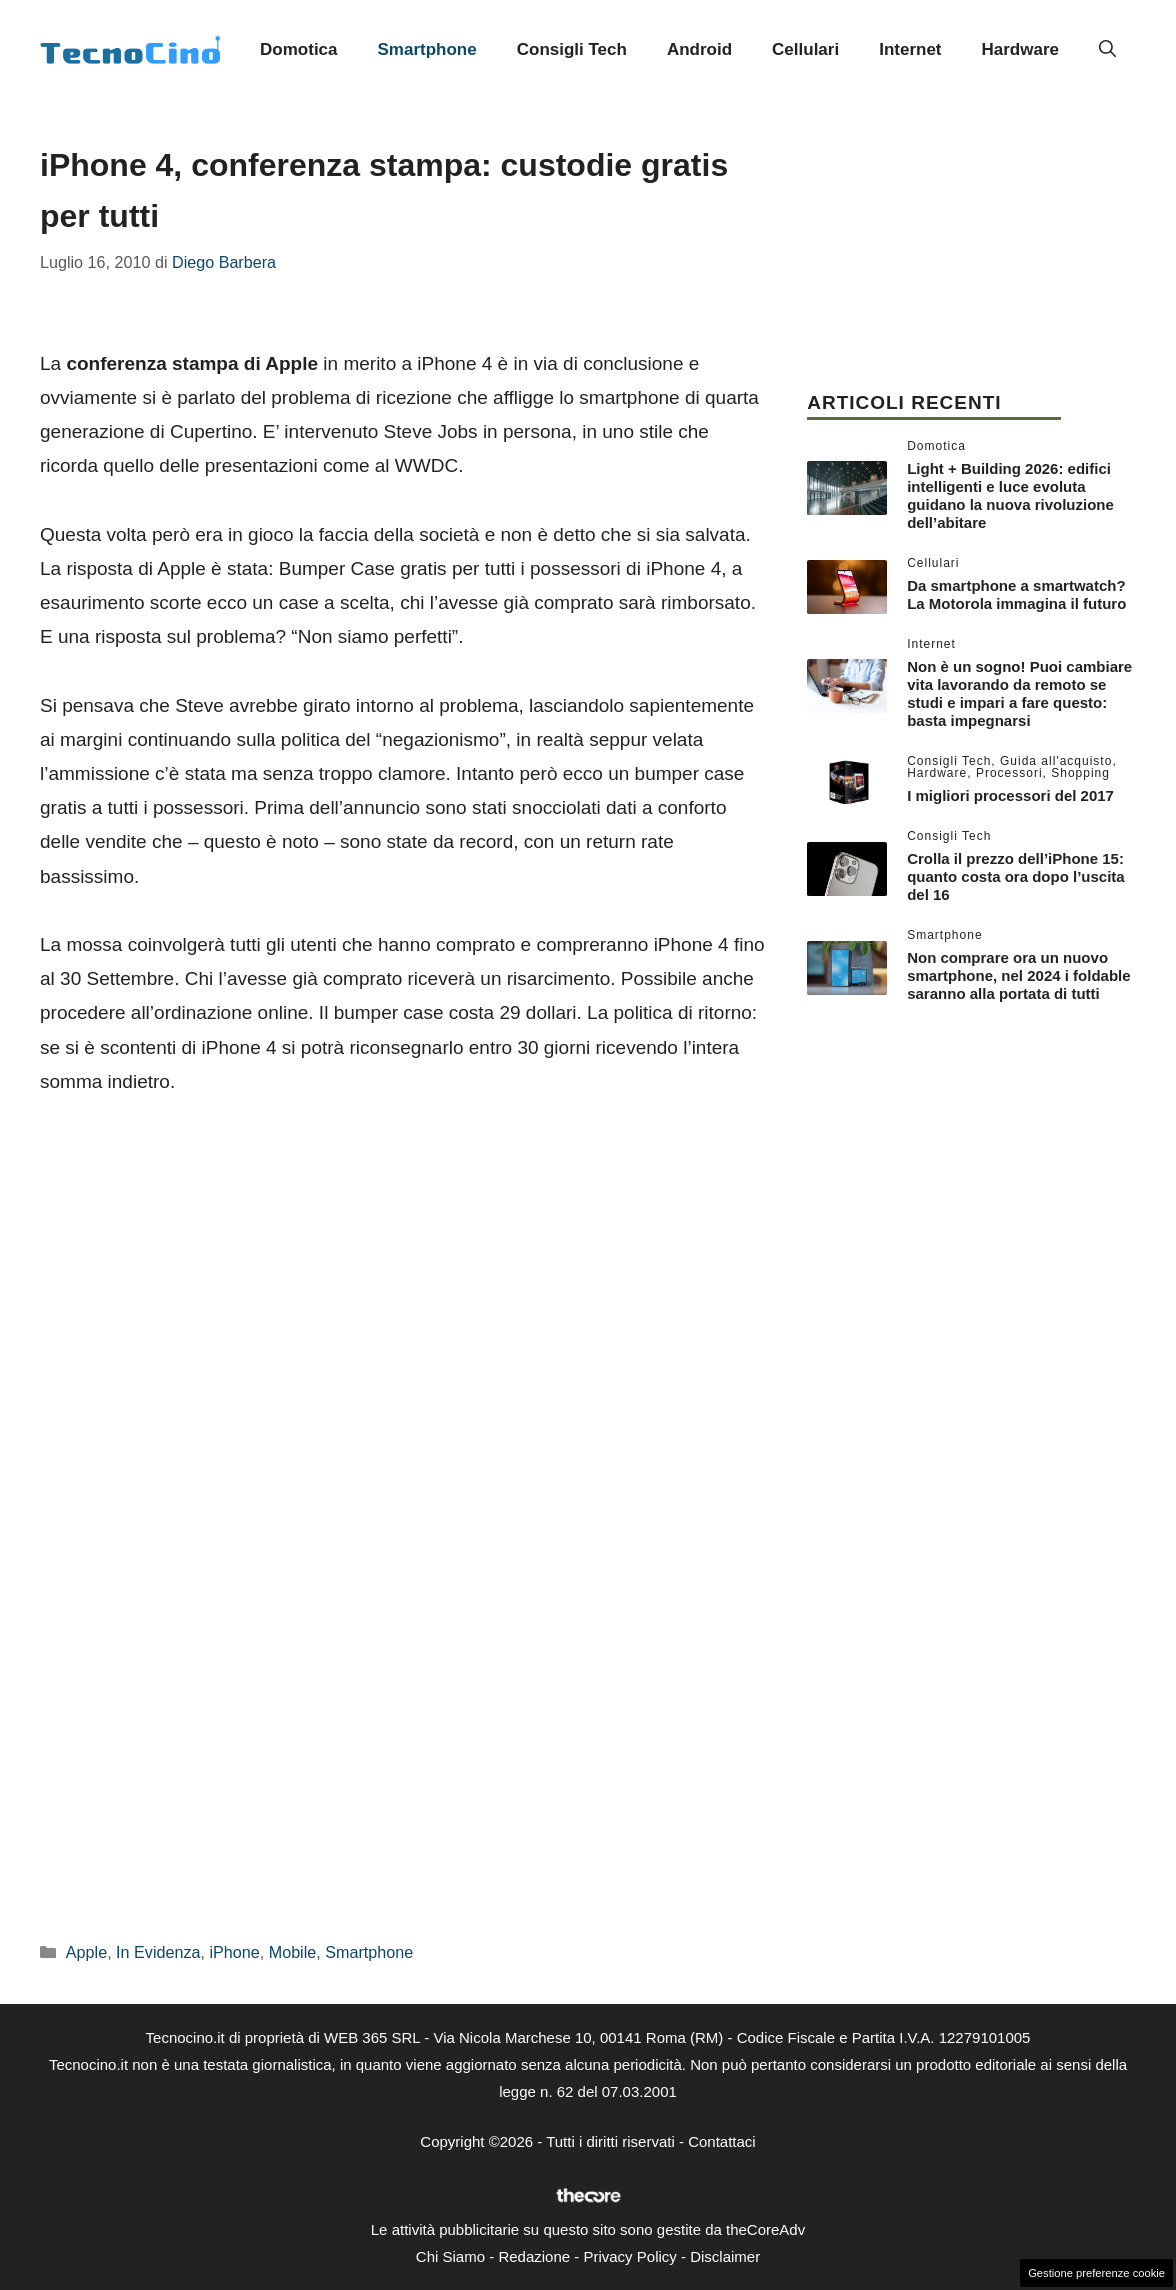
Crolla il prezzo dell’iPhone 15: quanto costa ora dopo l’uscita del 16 (1016, 876)
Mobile (293, 1952)
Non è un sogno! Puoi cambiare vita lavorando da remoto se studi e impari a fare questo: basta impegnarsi (1019, 693)
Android (699, 49)
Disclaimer (725, 2256)
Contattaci (722, 2141)
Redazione (534, 2256)
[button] (1107, 50)
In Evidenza (158, 1952)
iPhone (234, 1952)
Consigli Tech (572, 49)
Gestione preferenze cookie (1096, 2273)
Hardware (1020, 49)
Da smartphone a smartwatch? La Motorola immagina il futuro (1016, 594)
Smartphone (427, 49)
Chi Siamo (450, 2256)
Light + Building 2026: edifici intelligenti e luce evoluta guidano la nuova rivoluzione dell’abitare (1010, 495)
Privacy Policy (629, 2256)
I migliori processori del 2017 (1010, 795)
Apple (86, 1952)
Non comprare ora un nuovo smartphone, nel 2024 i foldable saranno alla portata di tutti (1018, 975)
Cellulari (805, 49)
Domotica (298, 49)
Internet (910, 49)
